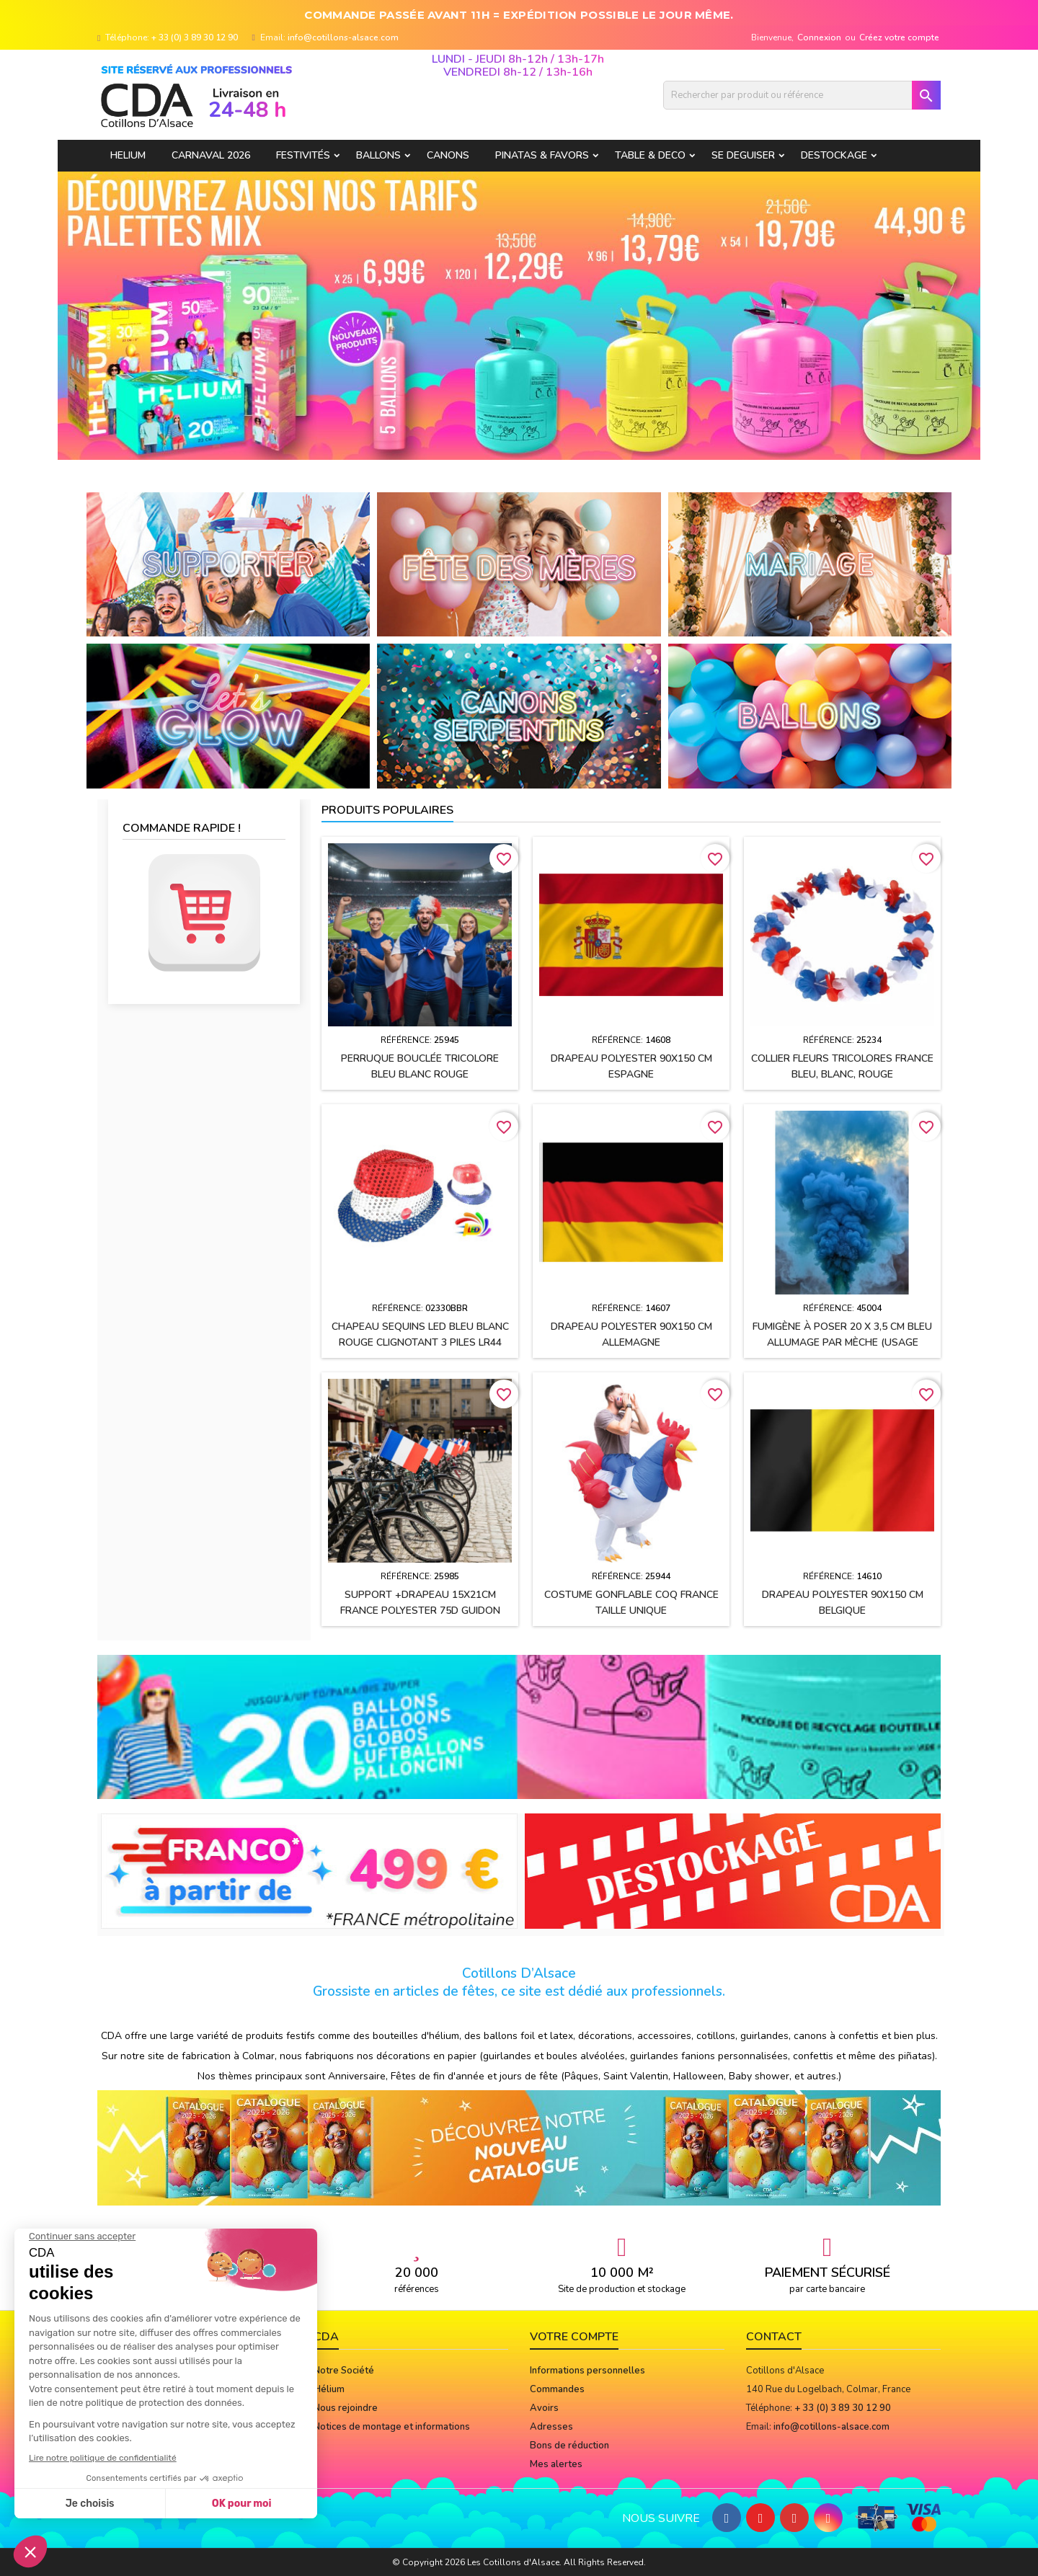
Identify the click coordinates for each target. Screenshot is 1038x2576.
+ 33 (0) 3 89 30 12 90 (194, 37)
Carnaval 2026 (211, 155)
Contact (774, 2337)
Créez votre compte (899, 37)
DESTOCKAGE (834, 155)
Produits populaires (387, 810)
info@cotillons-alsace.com (343, 37)
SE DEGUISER (743, 155)
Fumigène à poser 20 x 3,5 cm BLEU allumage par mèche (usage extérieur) (842, 1342)
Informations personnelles (587, 2370)
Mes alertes (556, 2464)
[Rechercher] (802, 95)
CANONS (448, 155)
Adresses (551, 2426)
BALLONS (378, 155)
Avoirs (544, 2408)
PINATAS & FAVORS (542, 155)
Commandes (557, 2389)
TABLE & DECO (650, 155)
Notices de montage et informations (392, 2426)
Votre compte (574, 2337)
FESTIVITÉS (303, 155)
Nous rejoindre (346, 2408)
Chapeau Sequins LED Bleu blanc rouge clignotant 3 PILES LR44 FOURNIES (420, 1342)
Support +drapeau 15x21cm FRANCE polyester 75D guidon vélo (420, 1610)
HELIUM (128, 155)
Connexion (819, 37)
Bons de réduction (569, 2445)
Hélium (329, 2389)
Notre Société (344, 2370)
